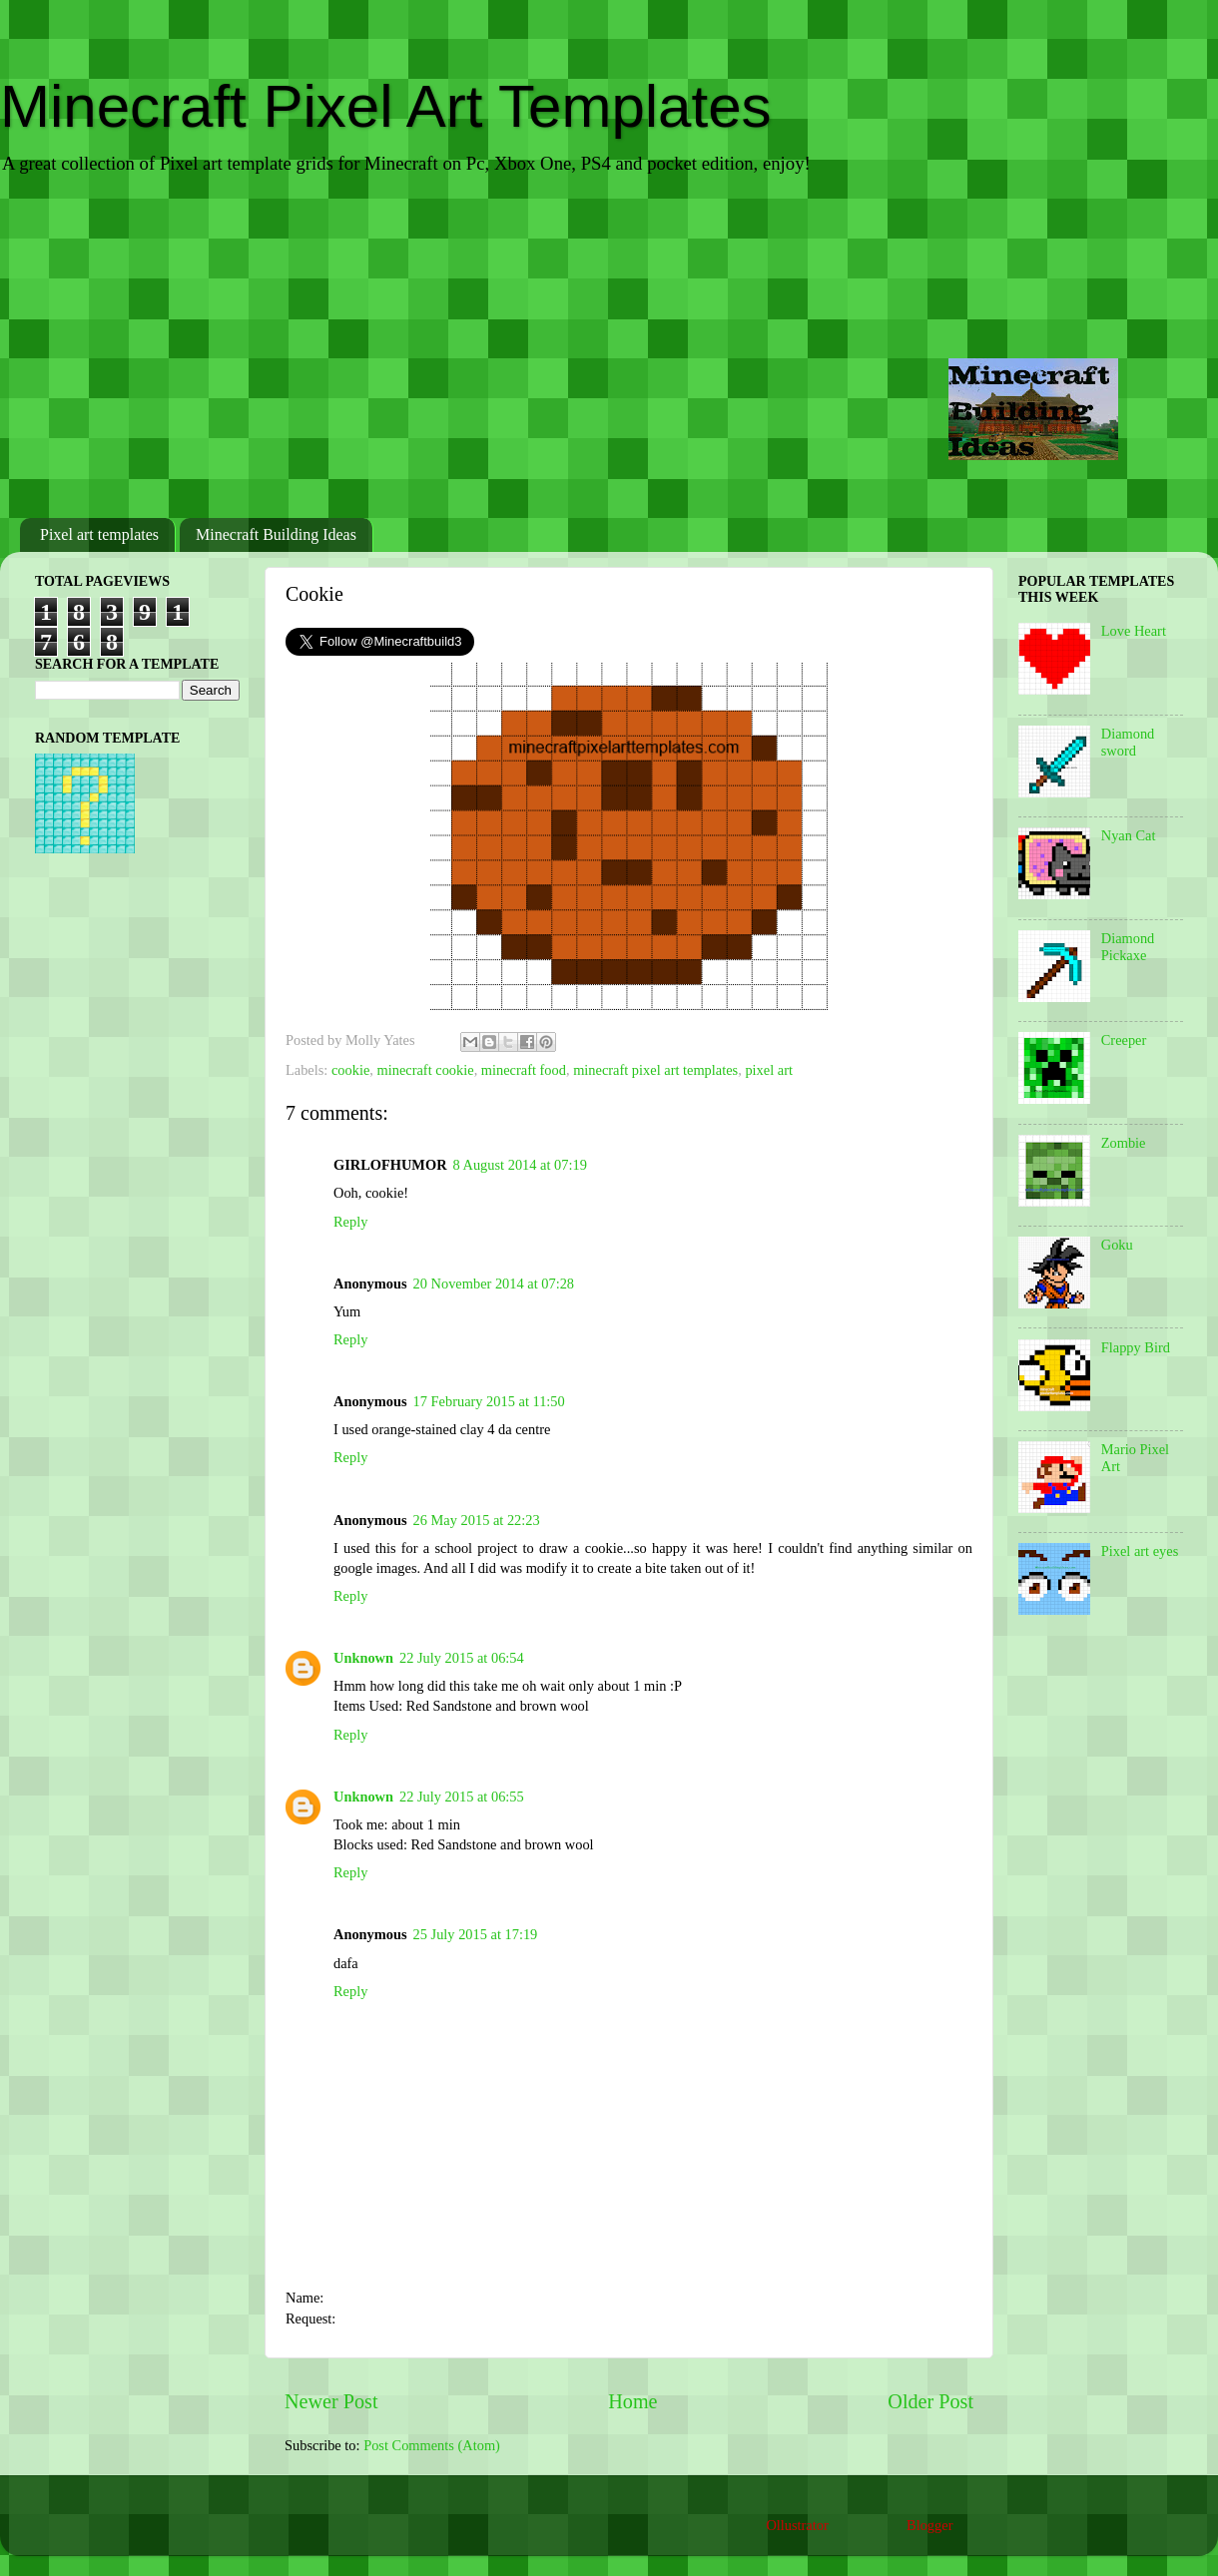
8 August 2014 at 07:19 (520, 1165)
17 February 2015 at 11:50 (489, 1401)
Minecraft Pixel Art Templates (386, 106)
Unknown (363, 1658)
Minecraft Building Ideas (276, 534)
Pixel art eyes (1140, 1551)
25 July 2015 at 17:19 (475, 1934)
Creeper (1124, 1040)
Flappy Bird (1135, 1347)
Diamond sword (1128, 742)
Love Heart (1133, 631)
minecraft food (523, 1070)
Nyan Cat (1128, 835)
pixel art (769, 1070)
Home (632, 2401)
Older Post (930, 2401)
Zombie (1123, 1143)
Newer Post (331, 2401)
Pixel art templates (99, 534)
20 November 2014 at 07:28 (493, 1283)
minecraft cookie (425, 1070)
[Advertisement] (609, 348)
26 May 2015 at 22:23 (476, 1520)
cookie (350, 1070)
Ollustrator (797, 2525)
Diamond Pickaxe (1128, 946)
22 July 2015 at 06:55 (461, 1796)
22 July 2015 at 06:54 (461, 1658)
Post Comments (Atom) (431, 2445)
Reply (350, 1222)
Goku (1117, 1245)
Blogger (929, 2525)
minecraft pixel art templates (655, 1070)
